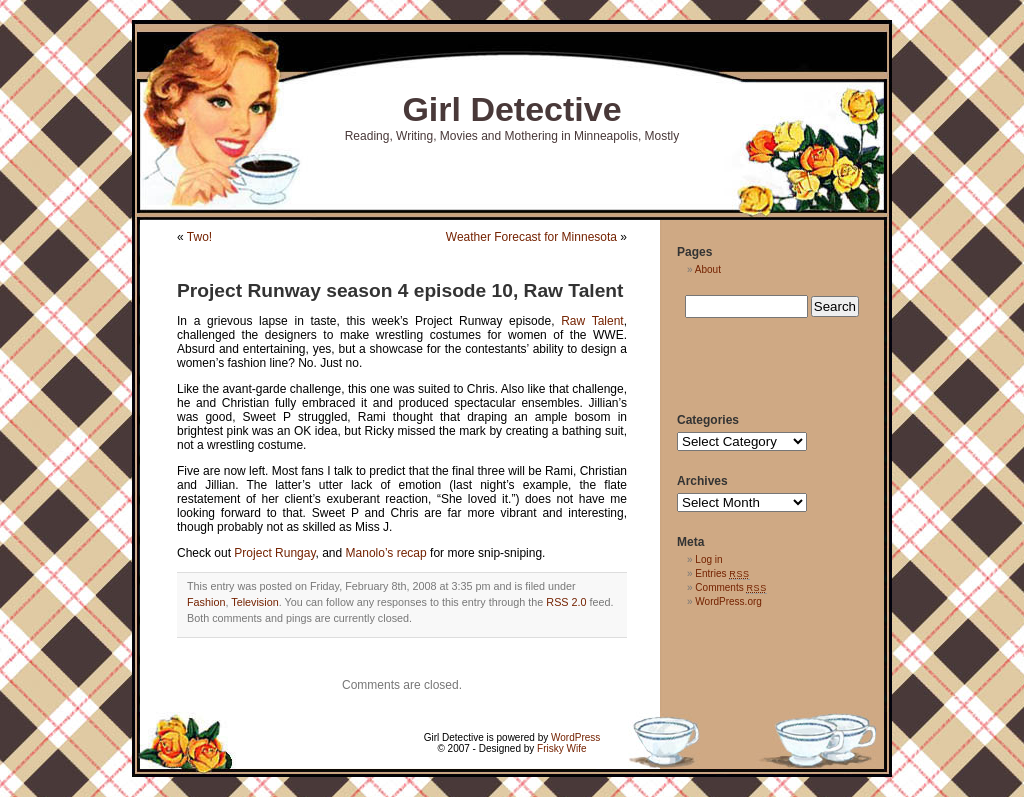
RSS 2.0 (566, 602)
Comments (731, 587)
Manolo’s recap (386, 553)
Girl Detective (511, 109)
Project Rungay (273, 553)
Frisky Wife (561, 748)
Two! (199, 237)
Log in (708, 559)
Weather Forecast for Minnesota (531, 237)
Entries (722, 573)
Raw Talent (592, 321)
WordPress (575, 737)
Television (254, 602)
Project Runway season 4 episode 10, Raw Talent (400, 290)
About (708, 269)
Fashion (206, 602)
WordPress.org (728, 601)
